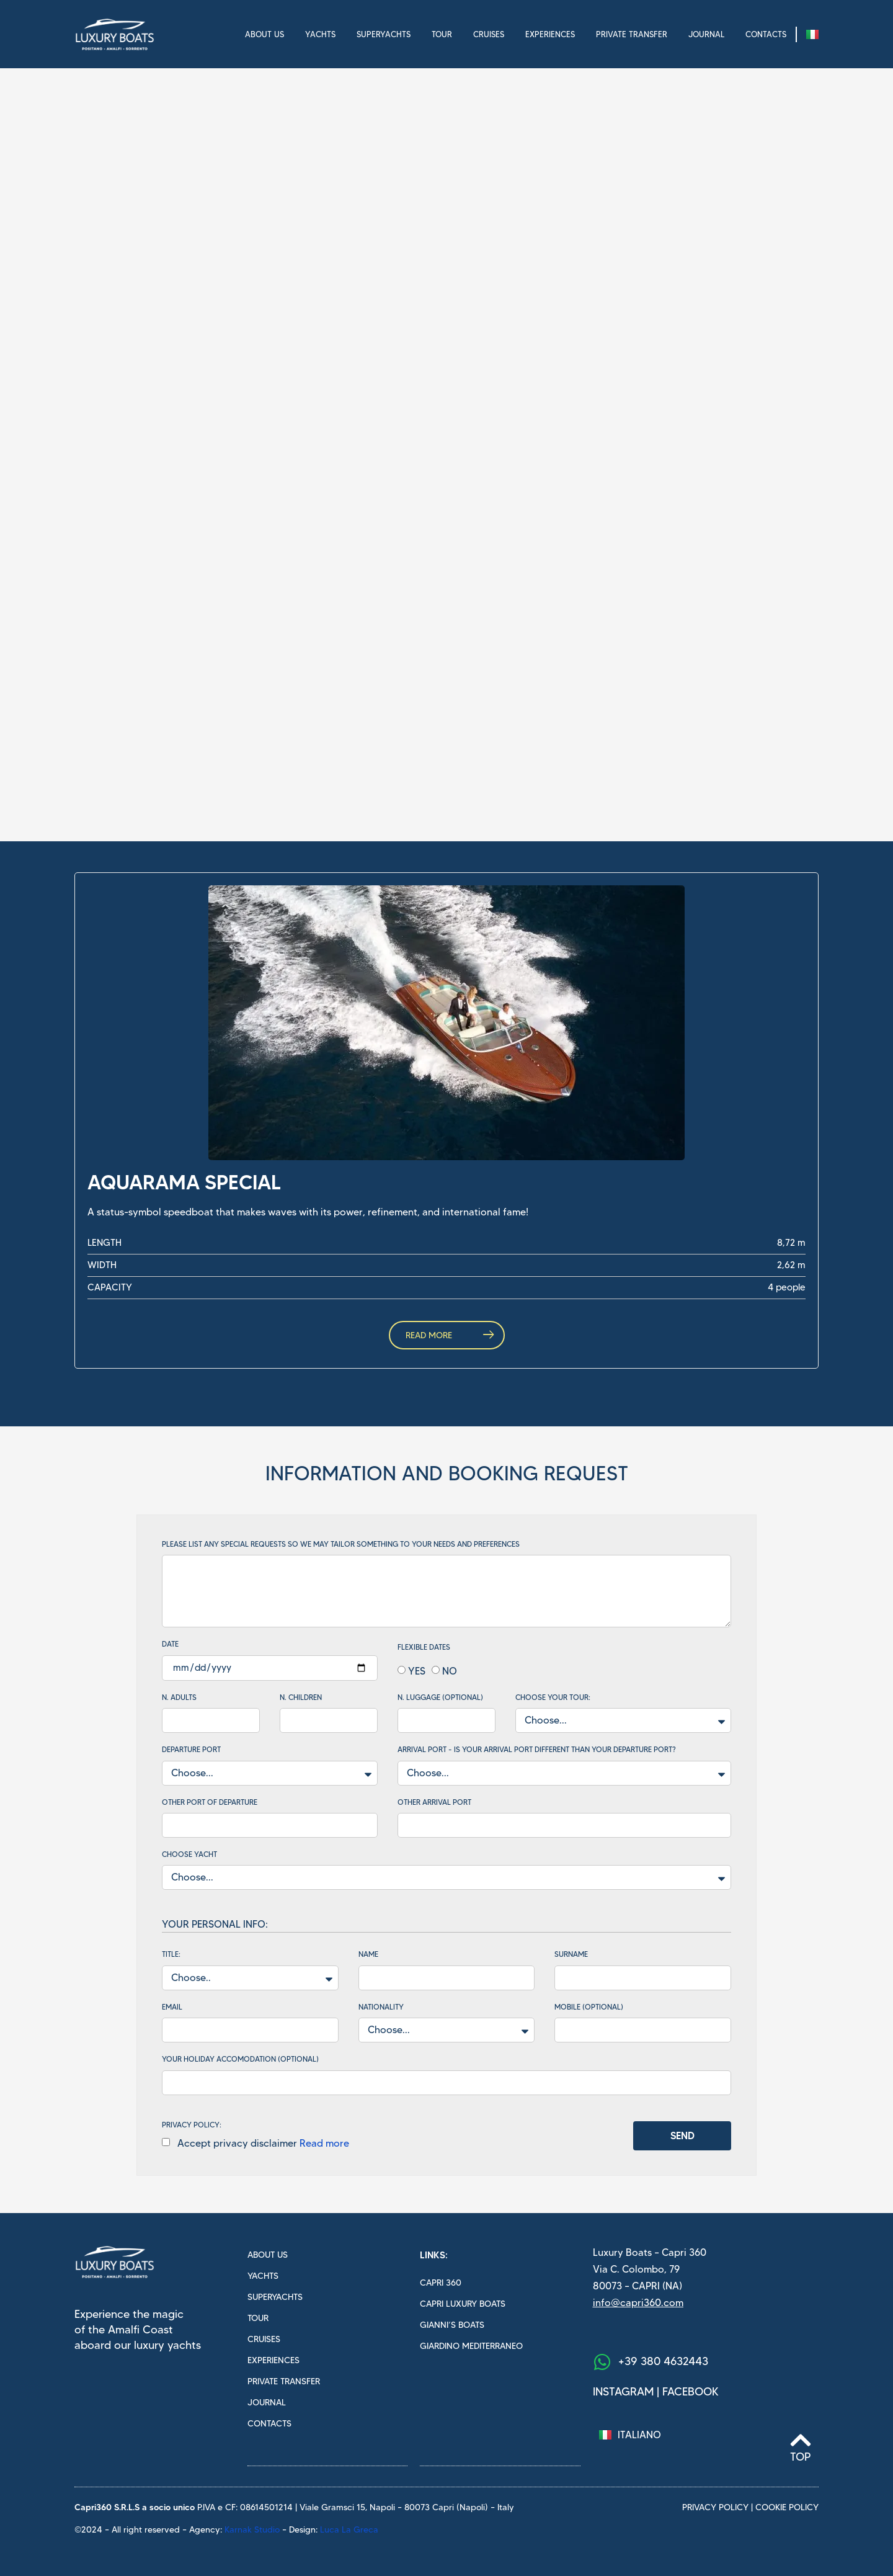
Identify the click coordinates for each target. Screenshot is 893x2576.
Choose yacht (189, 1854)
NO (449, 1670)
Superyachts (384, 34)
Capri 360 (440, 2282)
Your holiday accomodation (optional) (240, 2059)
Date (170, 1644)
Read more (324, 2143)
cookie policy (787, 2507)
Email (172, 2007)
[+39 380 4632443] (602, 2362)
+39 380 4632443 (663, 2361)
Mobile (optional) (588, 2007)
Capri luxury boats (462, 2303)
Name (368, 1954)
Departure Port (191, 1749)
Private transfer (631, 34)
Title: (171, 1954)
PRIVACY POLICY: (191, 2125)
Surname (571, 1954)
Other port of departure (209, 1802)
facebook (690, 2392)
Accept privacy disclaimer (260, 2143)
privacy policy (715, 2507)
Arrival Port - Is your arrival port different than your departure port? (537, 1749)
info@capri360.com (638, 2303)
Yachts (320, 34)
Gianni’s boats (452, 2324)
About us (264, 34)
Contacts (765, 34)
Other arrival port (434, 1802)
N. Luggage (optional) (440, 1697)
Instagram (623, 2392)
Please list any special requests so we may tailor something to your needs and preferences (341, 1544)
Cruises (488, 34)
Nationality (381, 2007)
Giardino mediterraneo (471, 2345)
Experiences (550, 34)
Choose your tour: (552, 1697)
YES (416, 1670)
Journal (706, 34)
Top (800, 2457)
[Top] (800, 2440)
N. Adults (179, 1697)
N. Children (301, 1697)
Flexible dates (424, 1647)
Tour (442, 34)
